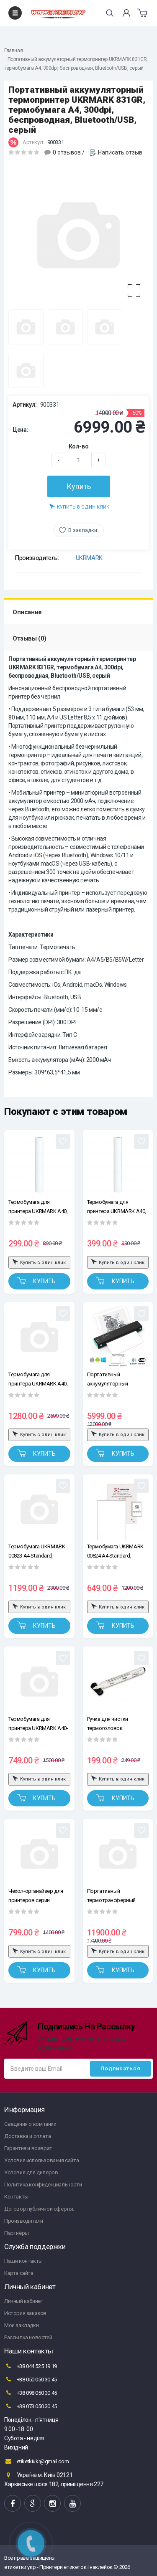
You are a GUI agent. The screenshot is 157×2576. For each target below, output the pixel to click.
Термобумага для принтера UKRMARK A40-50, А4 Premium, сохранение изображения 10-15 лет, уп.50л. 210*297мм (39, 1723)
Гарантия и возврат (28, 2148)
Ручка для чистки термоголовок (108, 1723)
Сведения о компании (30, 2124)
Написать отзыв (120, 152)
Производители (23, 2221)
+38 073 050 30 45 (30, 2406)
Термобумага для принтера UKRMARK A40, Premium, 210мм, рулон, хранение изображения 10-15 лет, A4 (117, 1206)
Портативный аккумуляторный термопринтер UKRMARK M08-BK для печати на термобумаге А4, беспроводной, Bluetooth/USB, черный (117, 1379)
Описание (27, 612)
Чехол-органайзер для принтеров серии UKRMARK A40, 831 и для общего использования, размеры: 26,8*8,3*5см (37, 1895)
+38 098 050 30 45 (30, 2393)
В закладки (82, 530)
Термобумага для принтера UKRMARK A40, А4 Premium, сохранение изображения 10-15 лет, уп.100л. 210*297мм (38, 1379)
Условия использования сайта (41, 2160)
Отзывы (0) (29, 638)
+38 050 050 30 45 (30, 2379)
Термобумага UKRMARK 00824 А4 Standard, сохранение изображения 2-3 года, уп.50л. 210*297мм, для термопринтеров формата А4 (118, 1551)
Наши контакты (23, 2261)
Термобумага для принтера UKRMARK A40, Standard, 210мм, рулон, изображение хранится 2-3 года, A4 (38, 1206)
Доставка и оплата (27, 2136)
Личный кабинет (23, 2301)
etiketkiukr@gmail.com (36, 2461)
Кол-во (79, 446)
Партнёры (16, 2233)
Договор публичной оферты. (39, 2209)
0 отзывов (67, 152)
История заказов (25, 2313)
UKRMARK (89, 558)
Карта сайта (18, 2273)
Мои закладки (21, 2325)
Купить (79, 486)
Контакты (16, 2197)
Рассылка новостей (28, 2337)
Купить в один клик (79, 506)
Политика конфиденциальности (43, 2184)
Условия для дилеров (31, 2172)
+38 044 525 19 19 (30, 2366)
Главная (13, 50)
